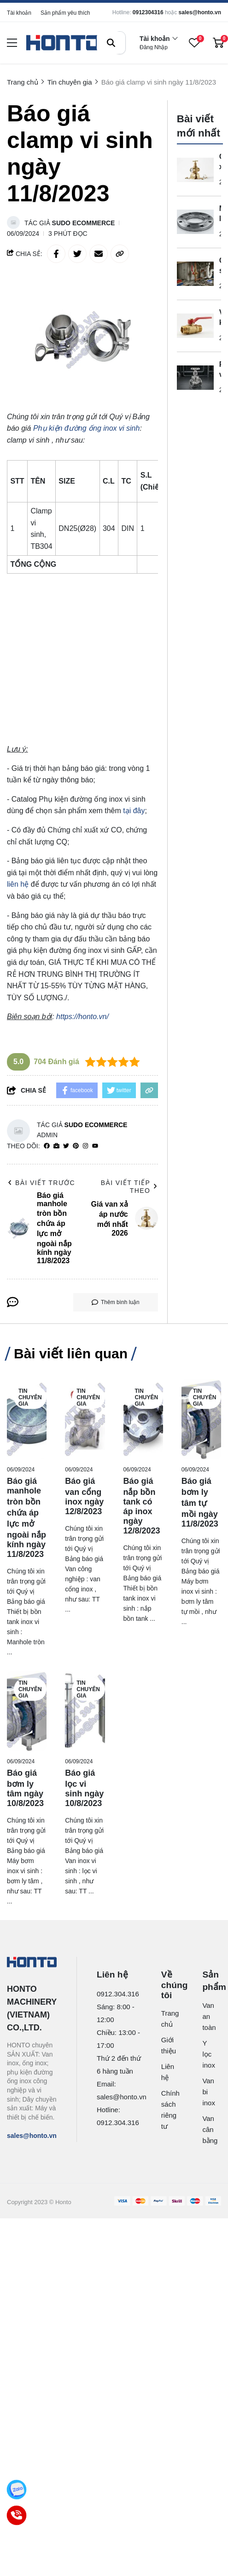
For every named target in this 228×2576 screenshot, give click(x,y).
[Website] (56, 1146)
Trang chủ (166, 2018)
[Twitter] (66, 1146)
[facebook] (47, 1146)
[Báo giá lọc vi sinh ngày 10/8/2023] (85, 1711)
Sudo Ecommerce (83, 223)
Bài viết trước (41, 1182)
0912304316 (148, 12)
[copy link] (120, 254)
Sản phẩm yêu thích (65, 13)
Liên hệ (166, 2072)
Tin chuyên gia (30, 1397)
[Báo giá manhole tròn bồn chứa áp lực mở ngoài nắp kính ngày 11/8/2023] (27, 1419)
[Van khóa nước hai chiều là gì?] (195, 326)
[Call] (16, 2515)
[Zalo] (16, 2489)
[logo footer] (32, 1963)
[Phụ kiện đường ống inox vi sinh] (86, 428)
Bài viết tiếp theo (129, 1186)
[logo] (63, 43)
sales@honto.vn (200, 12)
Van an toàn (206, 2016)
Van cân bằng (206, 2129)
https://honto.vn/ (82, 1016)
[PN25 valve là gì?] (195, 377)
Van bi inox (206, 2092)
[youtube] (95, 1146)
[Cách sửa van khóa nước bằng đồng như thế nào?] (195, 274)
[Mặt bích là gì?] (195, 222)
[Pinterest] (76, 1146)
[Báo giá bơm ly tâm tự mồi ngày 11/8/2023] (201, 1419)
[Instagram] (85, 1146)
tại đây (134, 811)
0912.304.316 (118, 1994)
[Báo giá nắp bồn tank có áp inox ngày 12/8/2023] (143, 1419)
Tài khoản (19, 13)
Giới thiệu (166, 2045)
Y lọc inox (206, 2054)
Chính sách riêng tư (166, 2109)
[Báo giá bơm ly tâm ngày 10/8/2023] (27, 1711)
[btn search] (111, 43)
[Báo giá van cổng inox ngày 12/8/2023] (85, 1419)
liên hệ (18, 884)
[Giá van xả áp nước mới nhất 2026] (195, 170)
